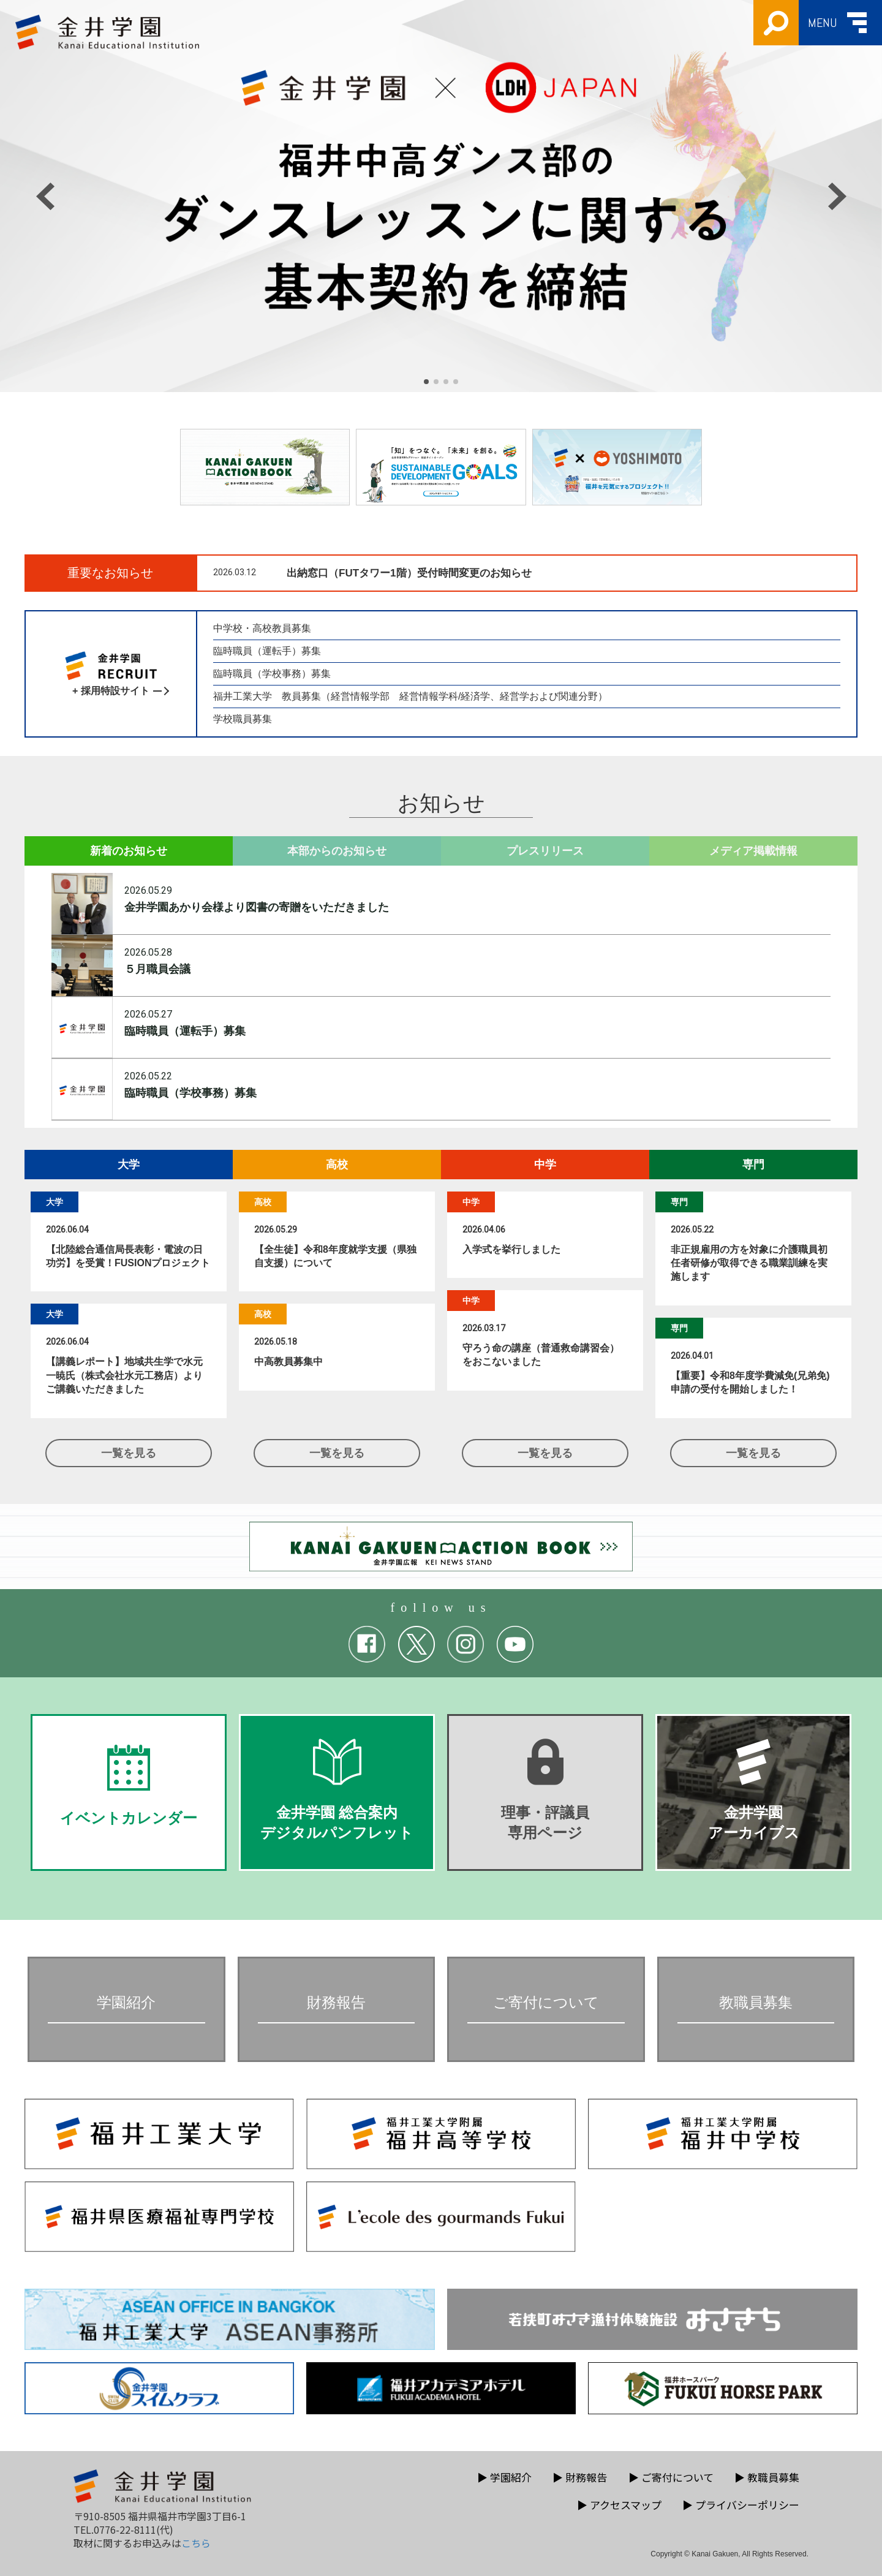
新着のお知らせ (128, 851)
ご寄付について (671, 2477)
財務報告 (579, 2477)
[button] (426, 381)
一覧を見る (128, 1453)
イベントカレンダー (129, 1784)
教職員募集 (766, 2477)
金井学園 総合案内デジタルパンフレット (337, 1789)
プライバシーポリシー (740, 2504)
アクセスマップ (619, 2504)
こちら (196, 2543)
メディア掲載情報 (753, 851)
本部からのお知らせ (336, 851)
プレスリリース (545, 851)
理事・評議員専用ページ (545, 1789)
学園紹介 (504, 2477)
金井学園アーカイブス (753, 1789)
